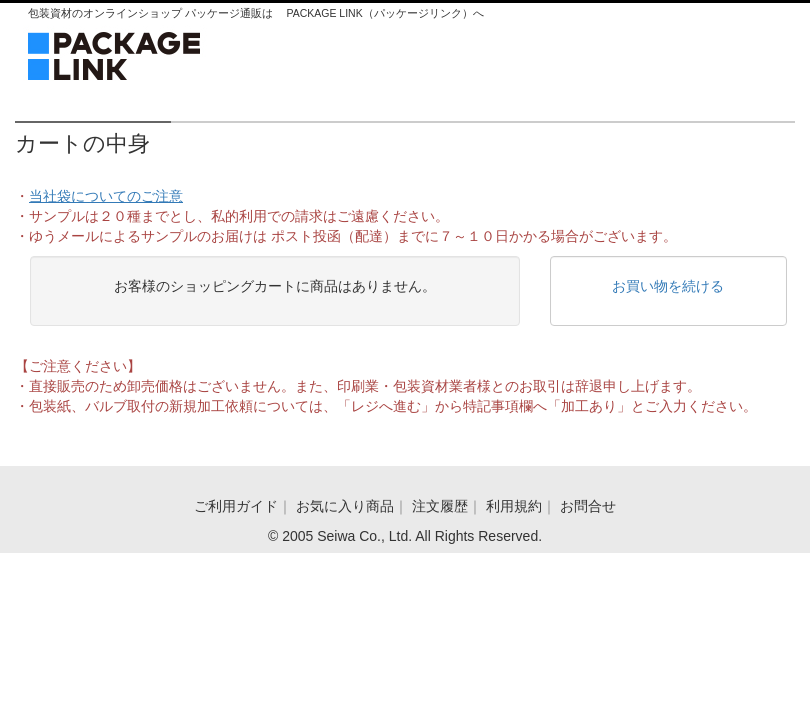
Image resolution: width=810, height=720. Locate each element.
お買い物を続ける (668, 286)
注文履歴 (440, 506)
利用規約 (514, 506)
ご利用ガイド (236, 506)
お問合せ (588, 506)
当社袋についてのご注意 (106, 196)
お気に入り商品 (345, 506)
